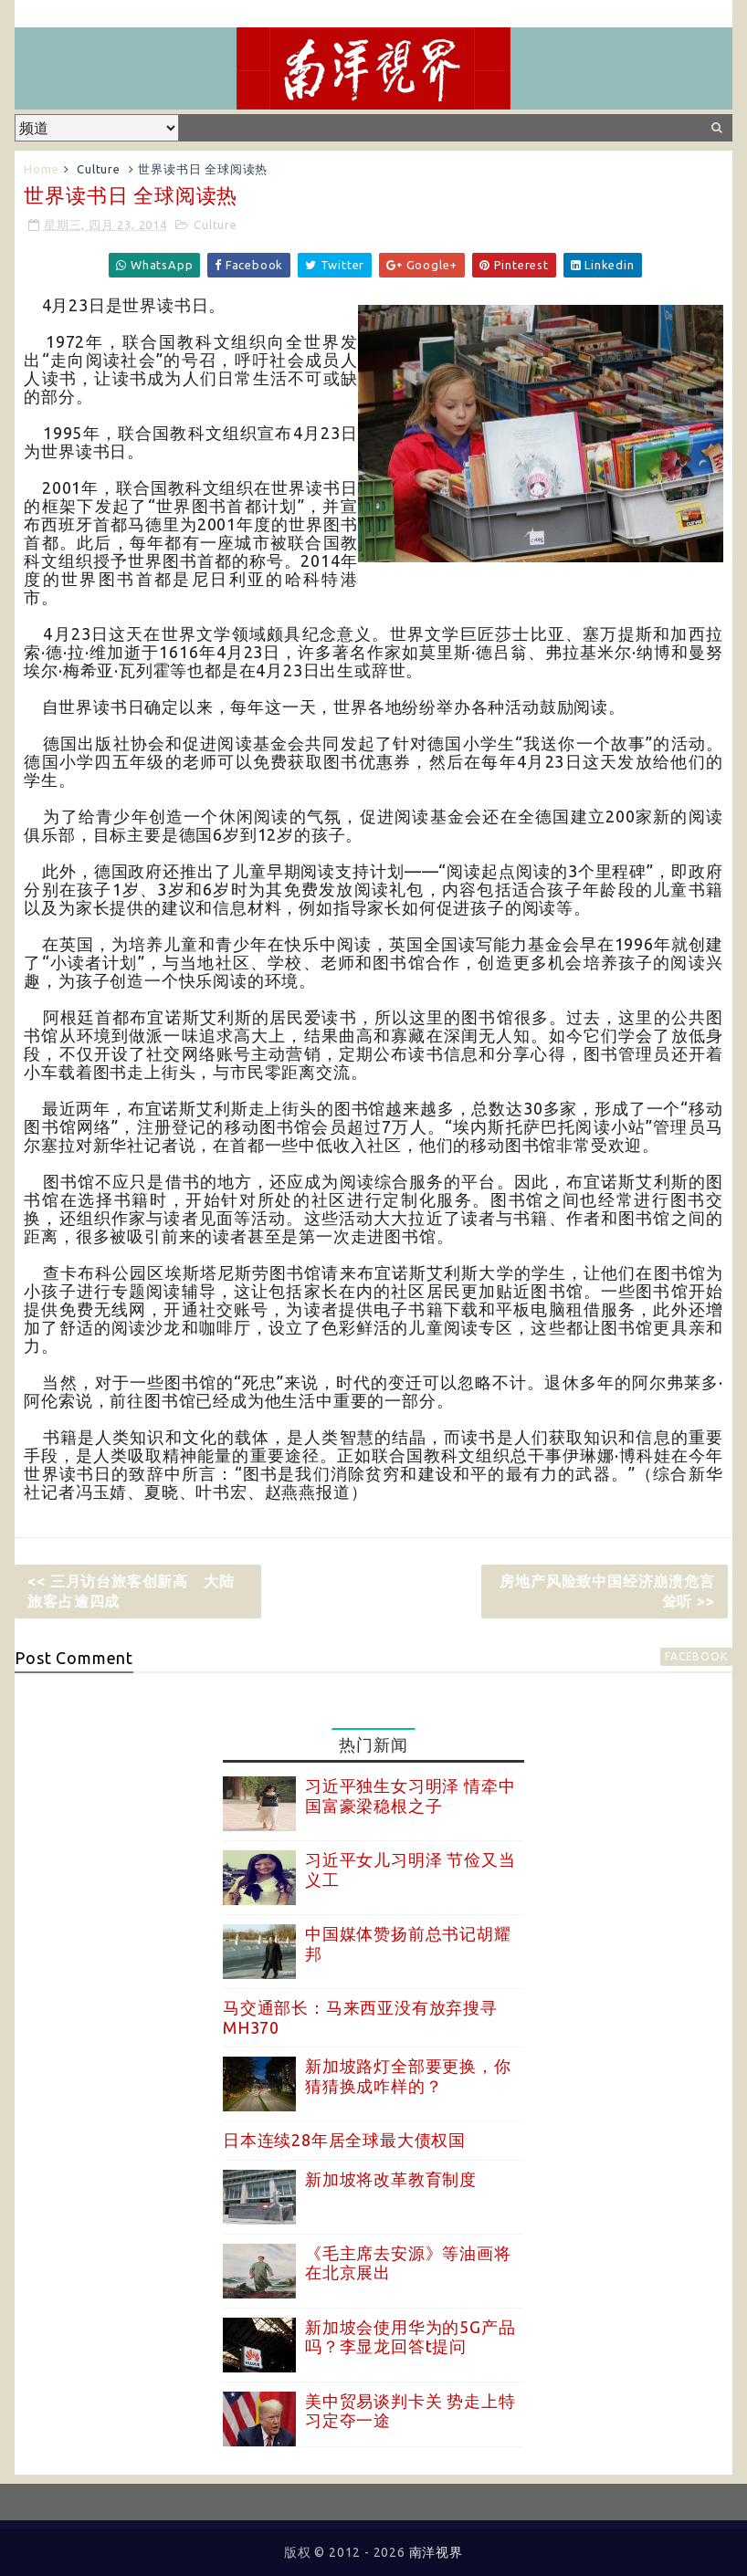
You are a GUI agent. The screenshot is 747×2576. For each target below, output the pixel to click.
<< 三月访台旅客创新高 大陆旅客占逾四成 (130, 1591)
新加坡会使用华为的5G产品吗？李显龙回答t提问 (410, 2337)
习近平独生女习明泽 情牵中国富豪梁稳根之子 (410, 1795)
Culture (99, 168)
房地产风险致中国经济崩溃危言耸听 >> (607, 1591)
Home (41, 168)
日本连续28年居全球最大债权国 (344, 2140)
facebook (696, 1656)
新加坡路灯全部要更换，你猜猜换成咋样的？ (408, 2076)
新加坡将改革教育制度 (391, 2179)
